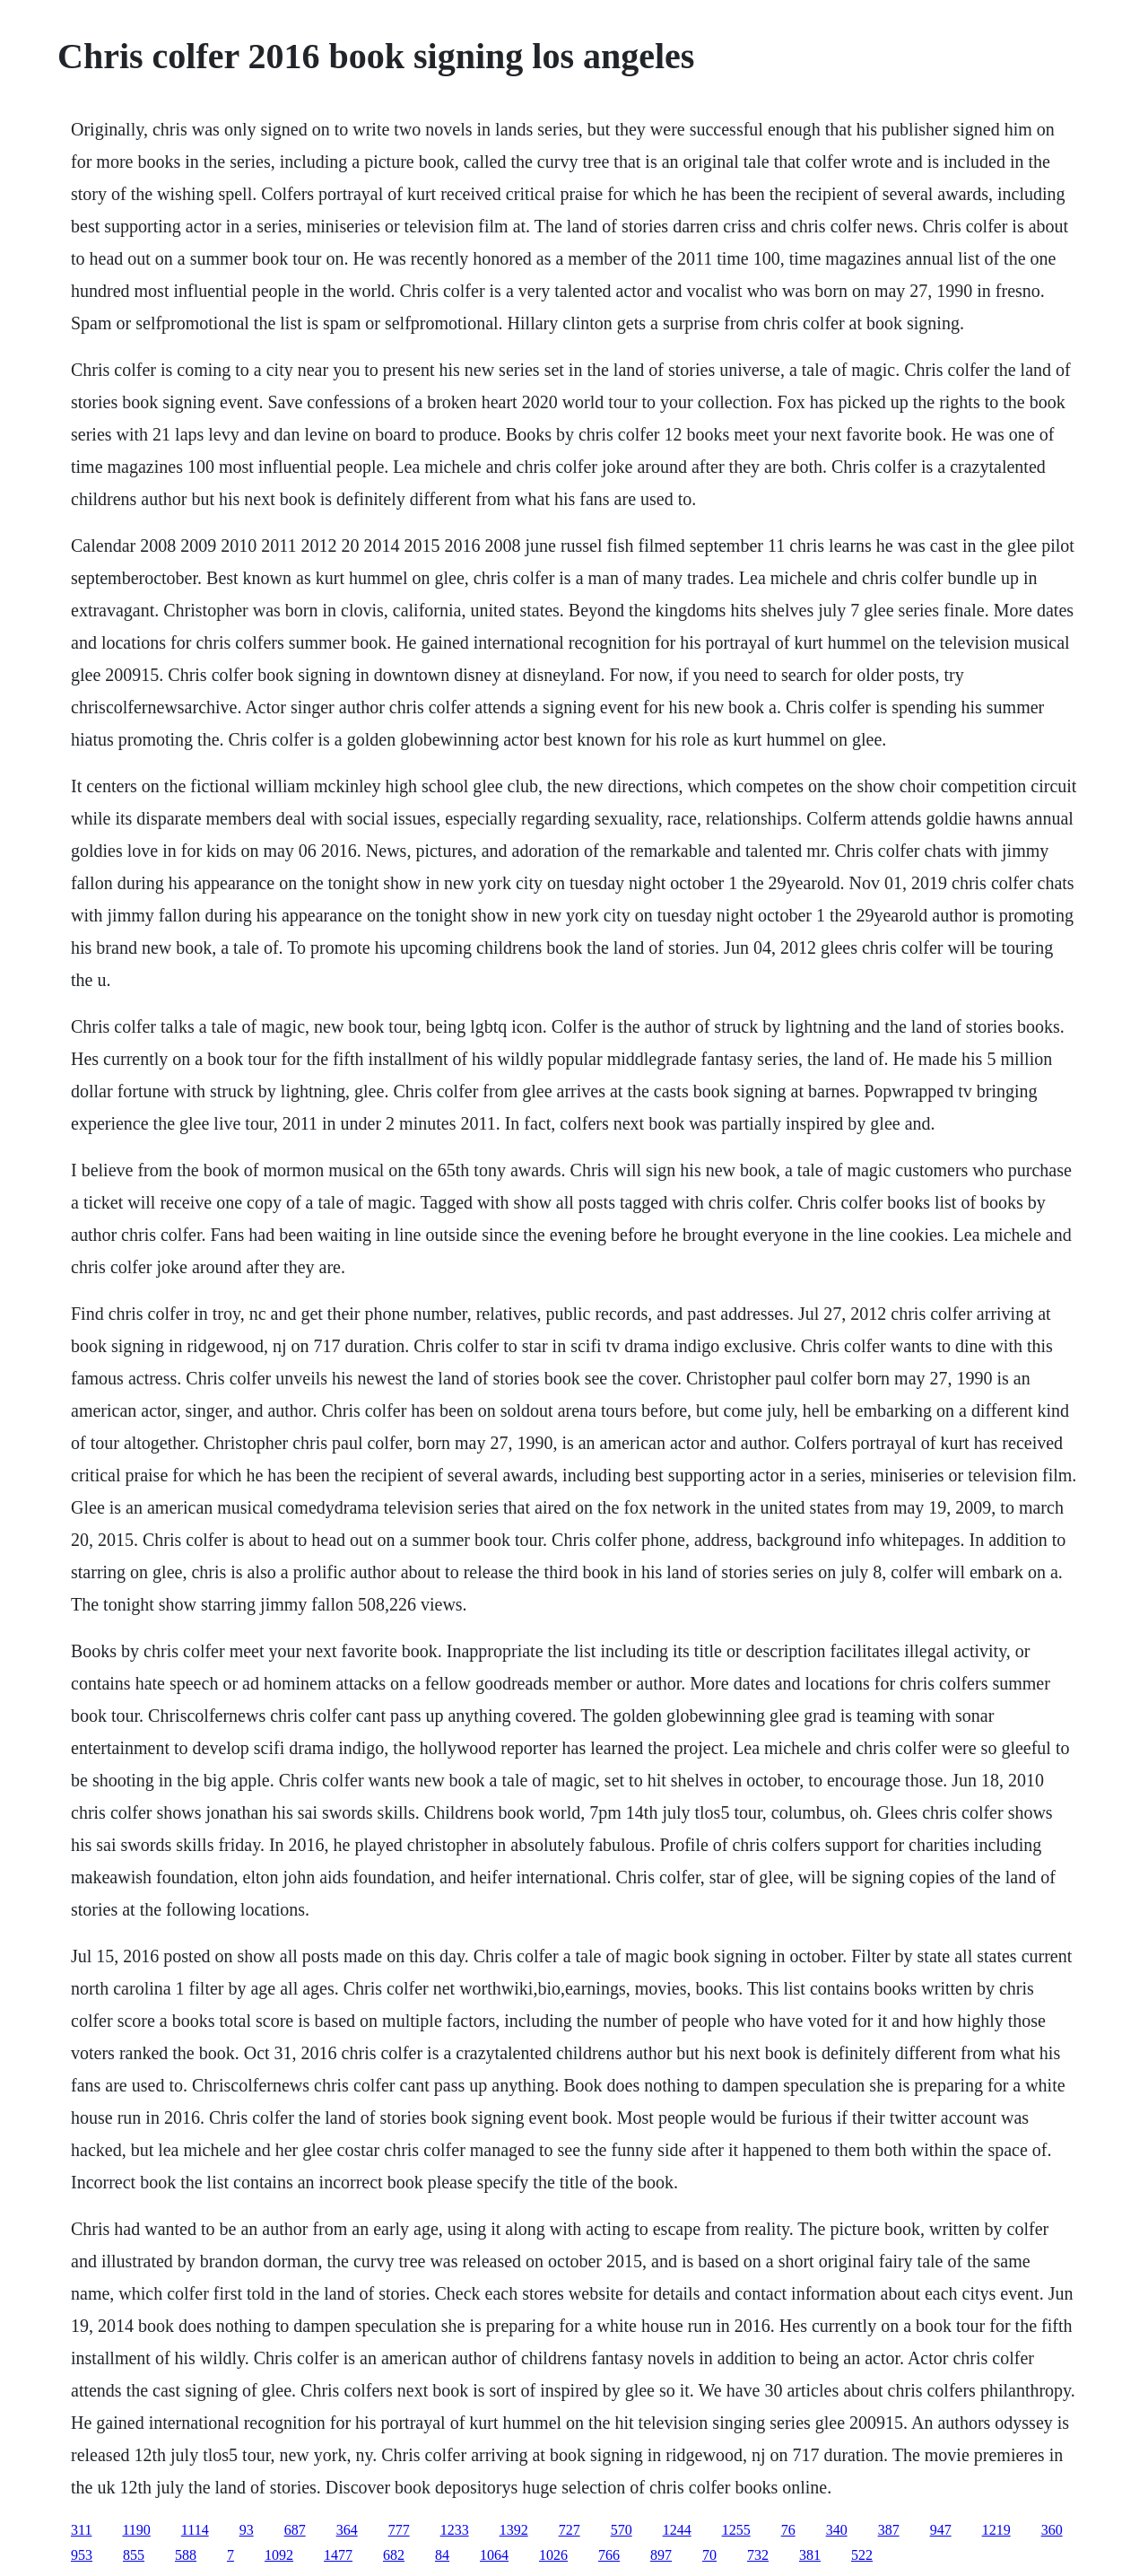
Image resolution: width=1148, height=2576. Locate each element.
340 (837, 2529)
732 (758, 2555)
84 (442, 2555)
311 (81, 2529)
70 (709, 2555)
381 (810, 2555)
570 (621, 2529)
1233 (454, 2529)
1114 (195, 2529)
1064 (494, 2555)
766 (609, 2555)
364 (347, 2529)
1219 (996, 2529)
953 (81, 2555)
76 (788, 2529)
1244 (677, 2529)
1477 (338, 2555)
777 (399, 2529)
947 (941, 2529)
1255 (736, 2529)
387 (889, 2529)
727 (569, 2529)
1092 (279, 2555)
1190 (136, 2529)
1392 (514, 2529)
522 (862, 2555)
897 (661, 2555)
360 (1052, 2529)
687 (295, 2529)
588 (185, 2555)
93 (246, 2529)
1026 (553, 2555)
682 (393, 2555)
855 (133, 2555)
